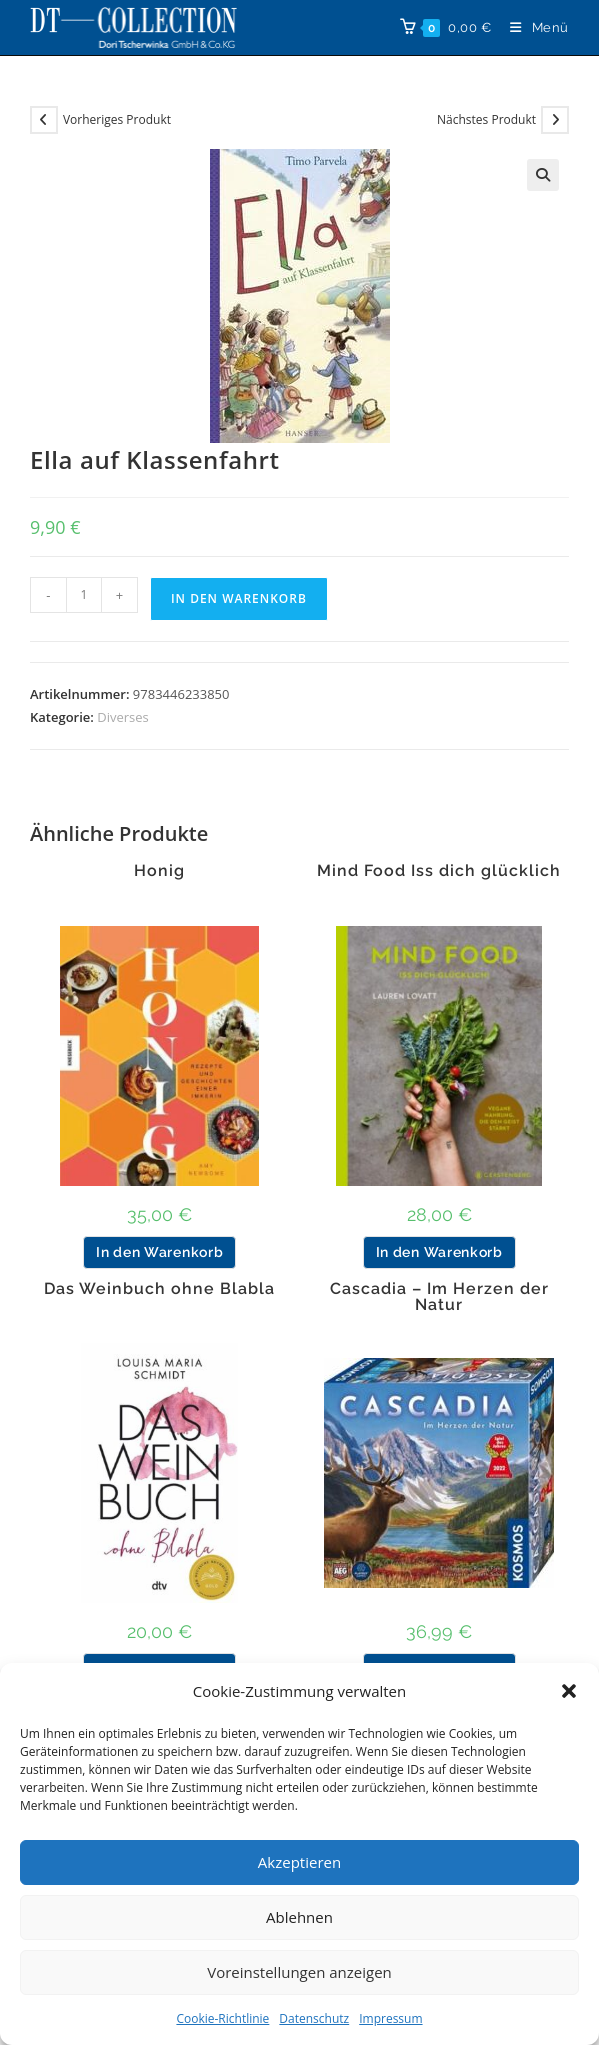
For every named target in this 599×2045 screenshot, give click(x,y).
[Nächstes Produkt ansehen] (555, 120)
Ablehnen (299, 1917)
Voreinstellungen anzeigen (299, 1972)
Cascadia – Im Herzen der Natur (439, 1297)
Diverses (123, 717)
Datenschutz (314, 2018)
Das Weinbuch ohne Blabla (159, 1289)
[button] (569, 1691)
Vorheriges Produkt (117, 119)
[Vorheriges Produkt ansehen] (44, 120)
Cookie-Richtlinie (222, 2018)
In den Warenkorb (239, 598)
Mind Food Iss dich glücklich (439, 871)
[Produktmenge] (84, 595)
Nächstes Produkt (486, 119)
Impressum (390, 2018)
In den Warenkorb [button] (159, 1252)
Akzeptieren (299, 1862)
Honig (159, 871)
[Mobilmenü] (532, 27)
